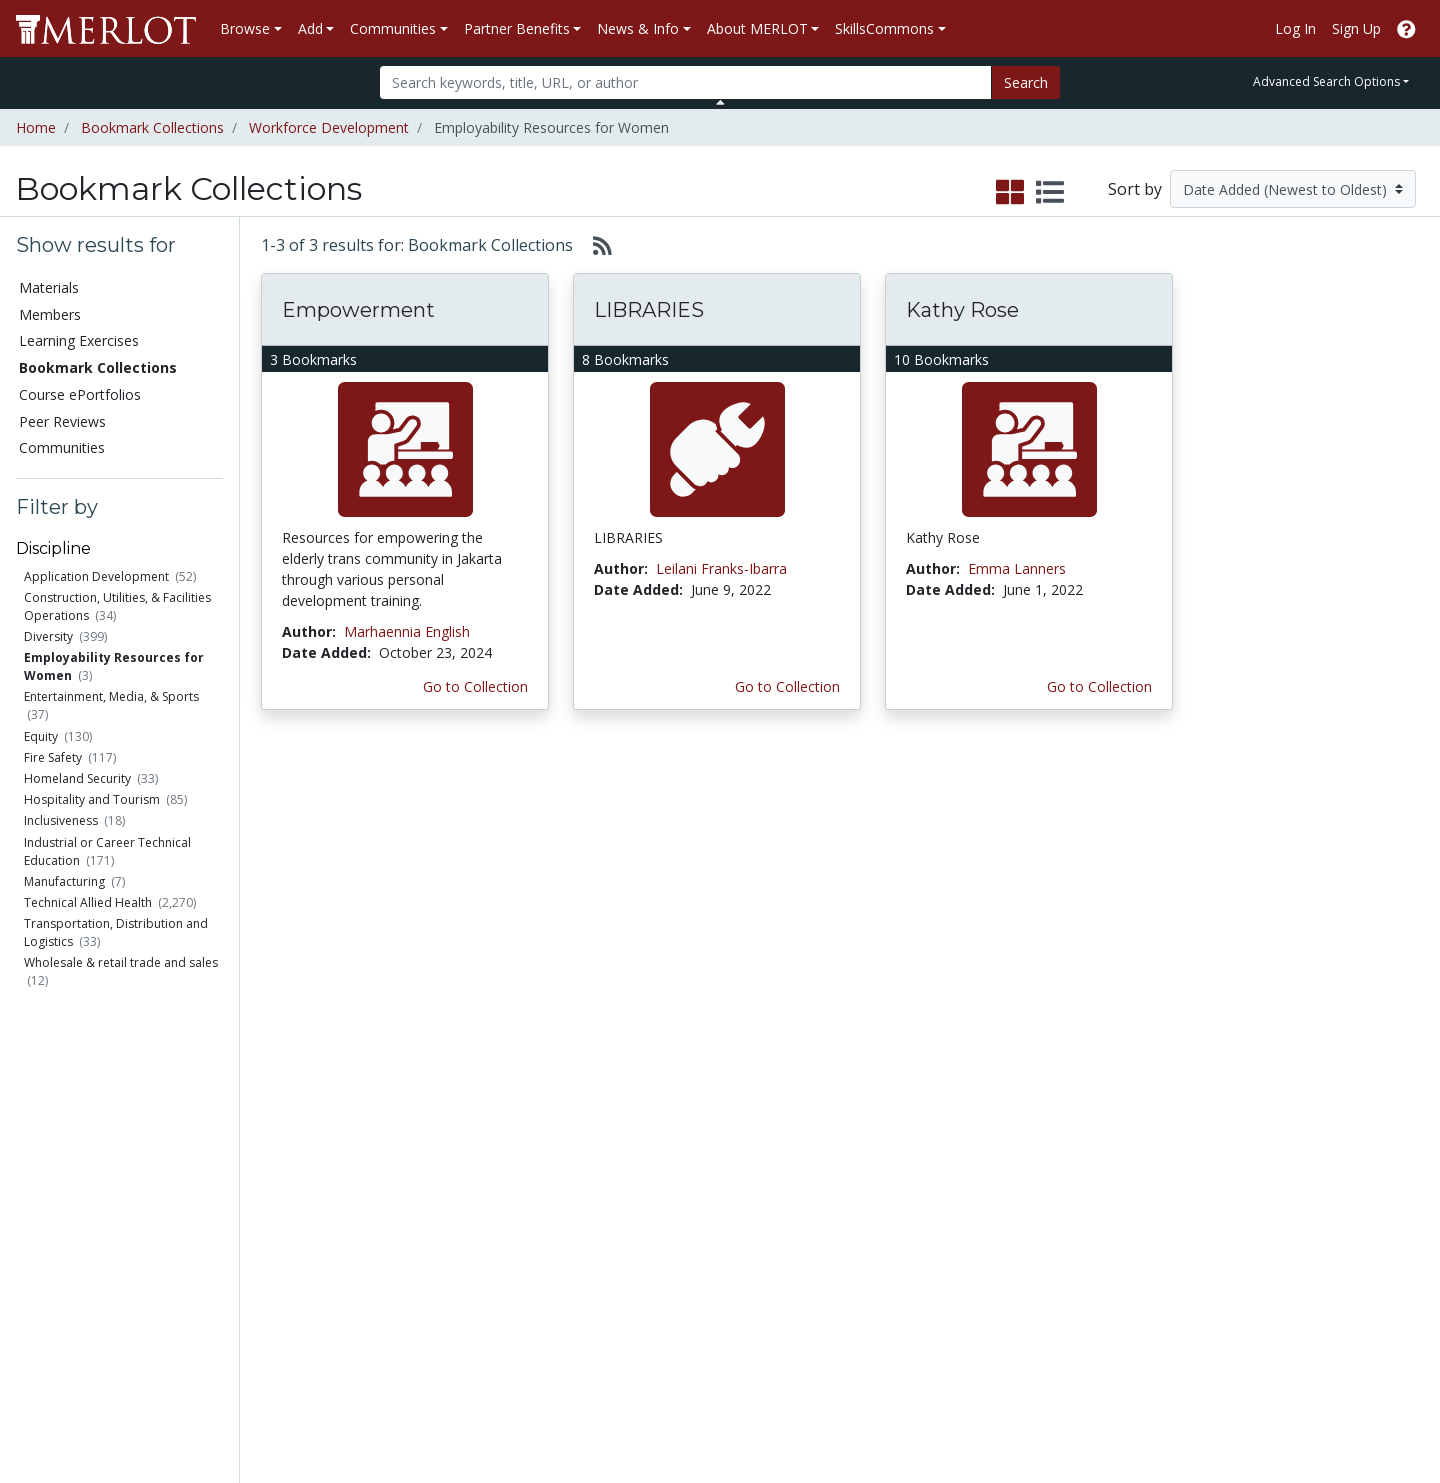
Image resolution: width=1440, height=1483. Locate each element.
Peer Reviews (62, 421)
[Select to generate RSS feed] (594, 245)
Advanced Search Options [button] (1326, 81)
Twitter (859, 1253)
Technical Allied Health (88, 902)
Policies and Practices (1109, 1274)
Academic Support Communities (490, 1159)
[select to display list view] (1050, 193)
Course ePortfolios (80, 394)
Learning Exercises (79, 340)
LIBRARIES (649, 310)
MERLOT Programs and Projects (913, 1159)
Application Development (96, 576)
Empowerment (358, 310)
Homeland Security (77, 778)
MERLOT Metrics (891, 1106)
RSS (37, 1274)
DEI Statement (1086, 1337)
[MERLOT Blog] (1405, 1409)
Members (50, 314)
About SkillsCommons (1313, 1148)
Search (1026, 82)
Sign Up (1356, 28)
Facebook (868, 1232)
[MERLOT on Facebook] (1250, 1409)
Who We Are (1079, 1106)
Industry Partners (486, 1211)
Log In (1295, 28)
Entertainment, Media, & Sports (111, 696)
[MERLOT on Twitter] (1302, 1409)
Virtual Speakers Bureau (102, 1232)
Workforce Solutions (1308, 1127)
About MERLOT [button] (757, 28)
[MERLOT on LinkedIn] (1354, 1409)
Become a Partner (693, 1106)
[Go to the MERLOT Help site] (1406, 28)
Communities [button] (393, 28)
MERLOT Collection (1102, 1127)
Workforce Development (329, 127)
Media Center (879, 1190)
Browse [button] (245, 28)
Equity (41, 736)
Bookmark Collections (152, 127)
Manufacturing (64, 881)
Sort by (1135, 189)
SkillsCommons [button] (884, 28)
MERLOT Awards (1094, 1232)
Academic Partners (492, 1190)
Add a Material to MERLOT (284, 1117)
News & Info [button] (638, 28)
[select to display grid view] (1010, 193)
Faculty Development (1108, 1253)
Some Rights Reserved (726, 1391)
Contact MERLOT (862, 1391)
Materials (49, 287)
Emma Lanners (1017, 568)
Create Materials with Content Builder (297, 1159)
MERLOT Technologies (1113, 1148)
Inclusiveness (61, 820)
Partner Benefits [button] (517, 28)
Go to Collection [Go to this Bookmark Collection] (475, 686)
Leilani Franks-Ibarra (721, 568)
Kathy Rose (962, 310)
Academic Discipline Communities (495, 1117)
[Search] (685, 82)
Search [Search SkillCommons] (1264, 1106)
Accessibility (1077, 1316)
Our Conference (887, 1127)
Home (36, 127)
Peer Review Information (1119, 1211)
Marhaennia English (407, 631)
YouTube (865, 1274)
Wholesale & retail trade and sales (121, 962)
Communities (62, 447)
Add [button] (310, 28)
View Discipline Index (92, 1253)
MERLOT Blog (882, 1211)
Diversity (48, 636)
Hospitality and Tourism (92, 799)
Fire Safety (53, 757)
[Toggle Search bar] (720, 102)
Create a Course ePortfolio (280, 1201)
